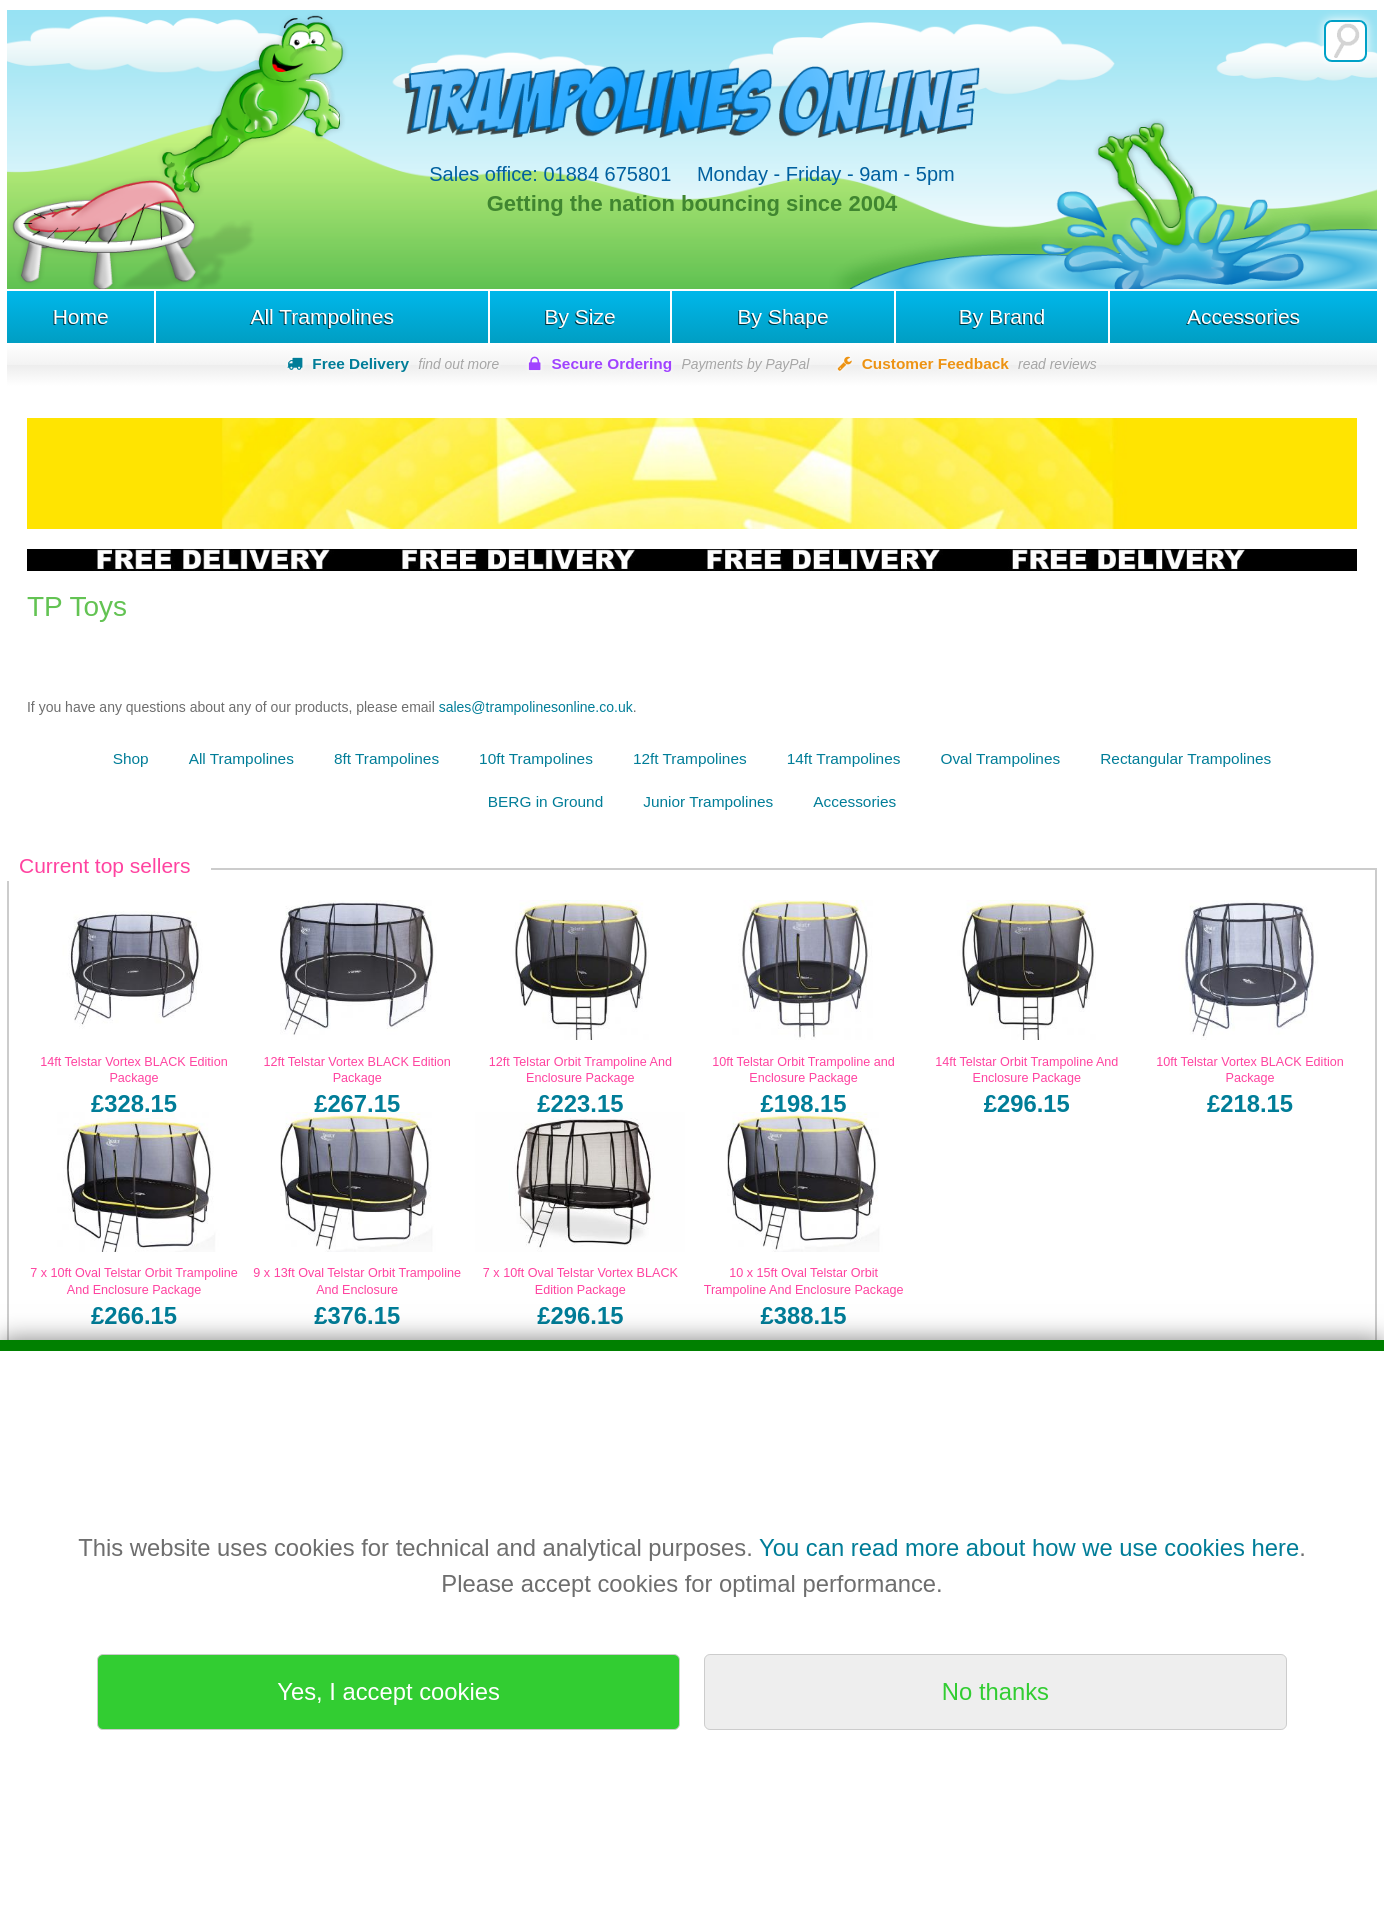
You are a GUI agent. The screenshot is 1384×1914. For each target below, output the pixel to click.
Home (81, 316)
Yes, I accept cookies (388, 1691)
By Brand (1002, 316)
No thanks (995, 1691)
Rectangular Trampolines (1185, 759)
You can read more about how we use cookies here (1029, 1547)
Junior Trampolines (708, 801)
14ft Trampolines (844, 759)
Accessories (1243, 316)
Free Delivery (405, 363)
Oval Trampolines (1000, 759)
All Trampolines (322, 316)
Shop (131, 759)
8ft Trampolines (386, 759)
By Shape (783, 316)
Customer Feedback (979, 363)
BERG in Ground (545, 801)
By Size (579, 316)
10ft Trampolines (536, 759)
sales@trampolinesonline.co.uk (536, 707)
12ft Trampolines (690, 759)
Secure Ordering (681, 363)
